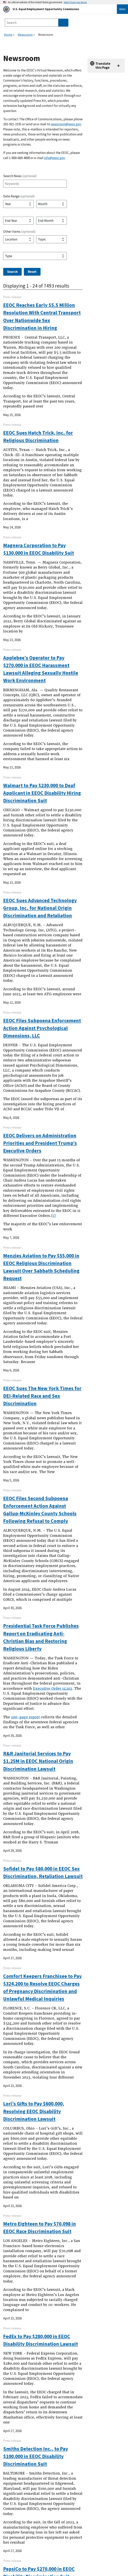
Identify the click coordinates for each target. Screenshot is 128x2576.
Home (8, 35)
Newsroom (25, 35)
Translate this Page (102, 65)
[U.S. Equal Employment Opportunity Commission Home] (55, 9)
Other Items (19, 231)
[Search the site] (31, 23)
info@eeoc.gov (54, 158)
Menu (122, 9)
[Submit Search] (63, 23)
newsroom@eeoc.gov (66, 124)
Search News (20, 176)
